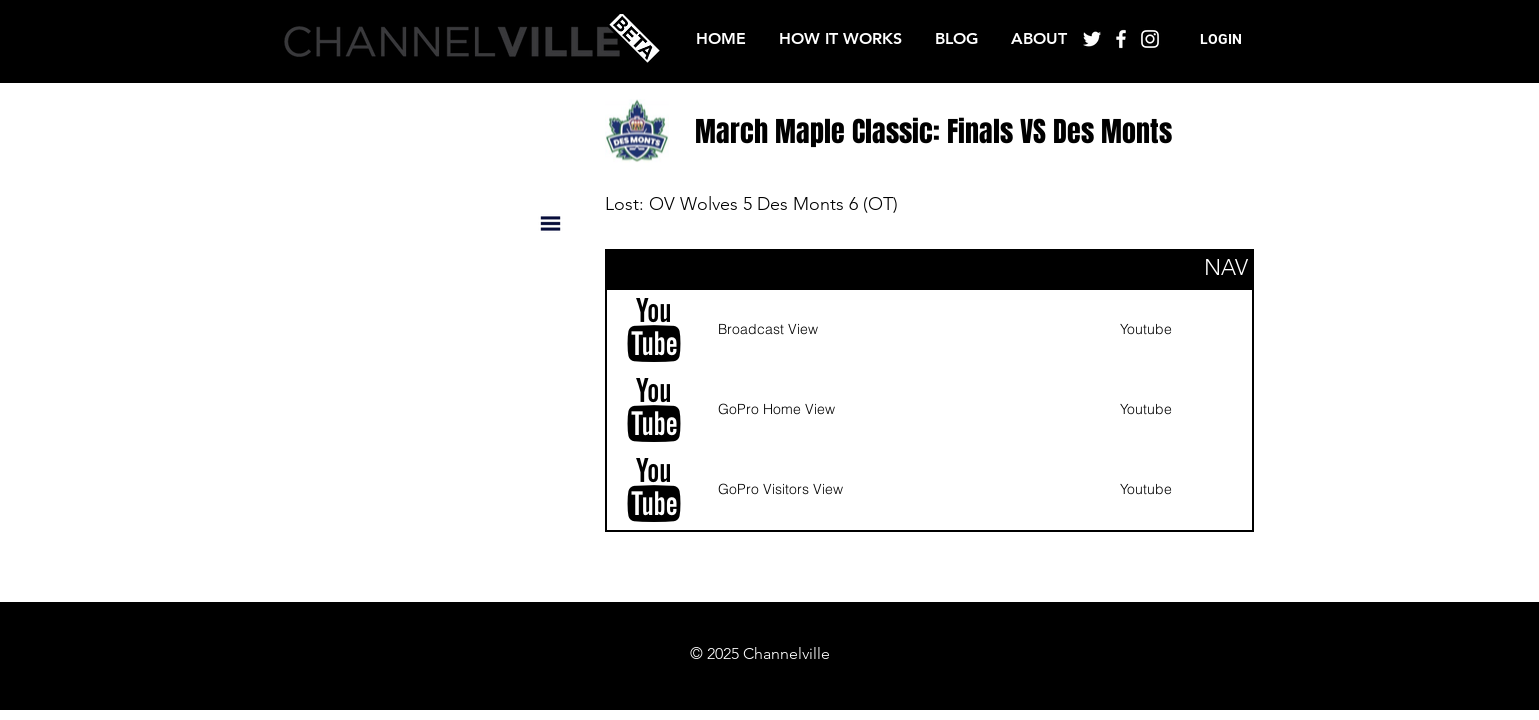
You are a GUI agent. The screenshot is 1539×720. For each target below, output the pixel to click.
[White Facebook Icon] (1121, 39)
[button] (1221, 40)
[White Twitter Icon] (1092, 39)
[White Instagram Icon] (1150, 39)
